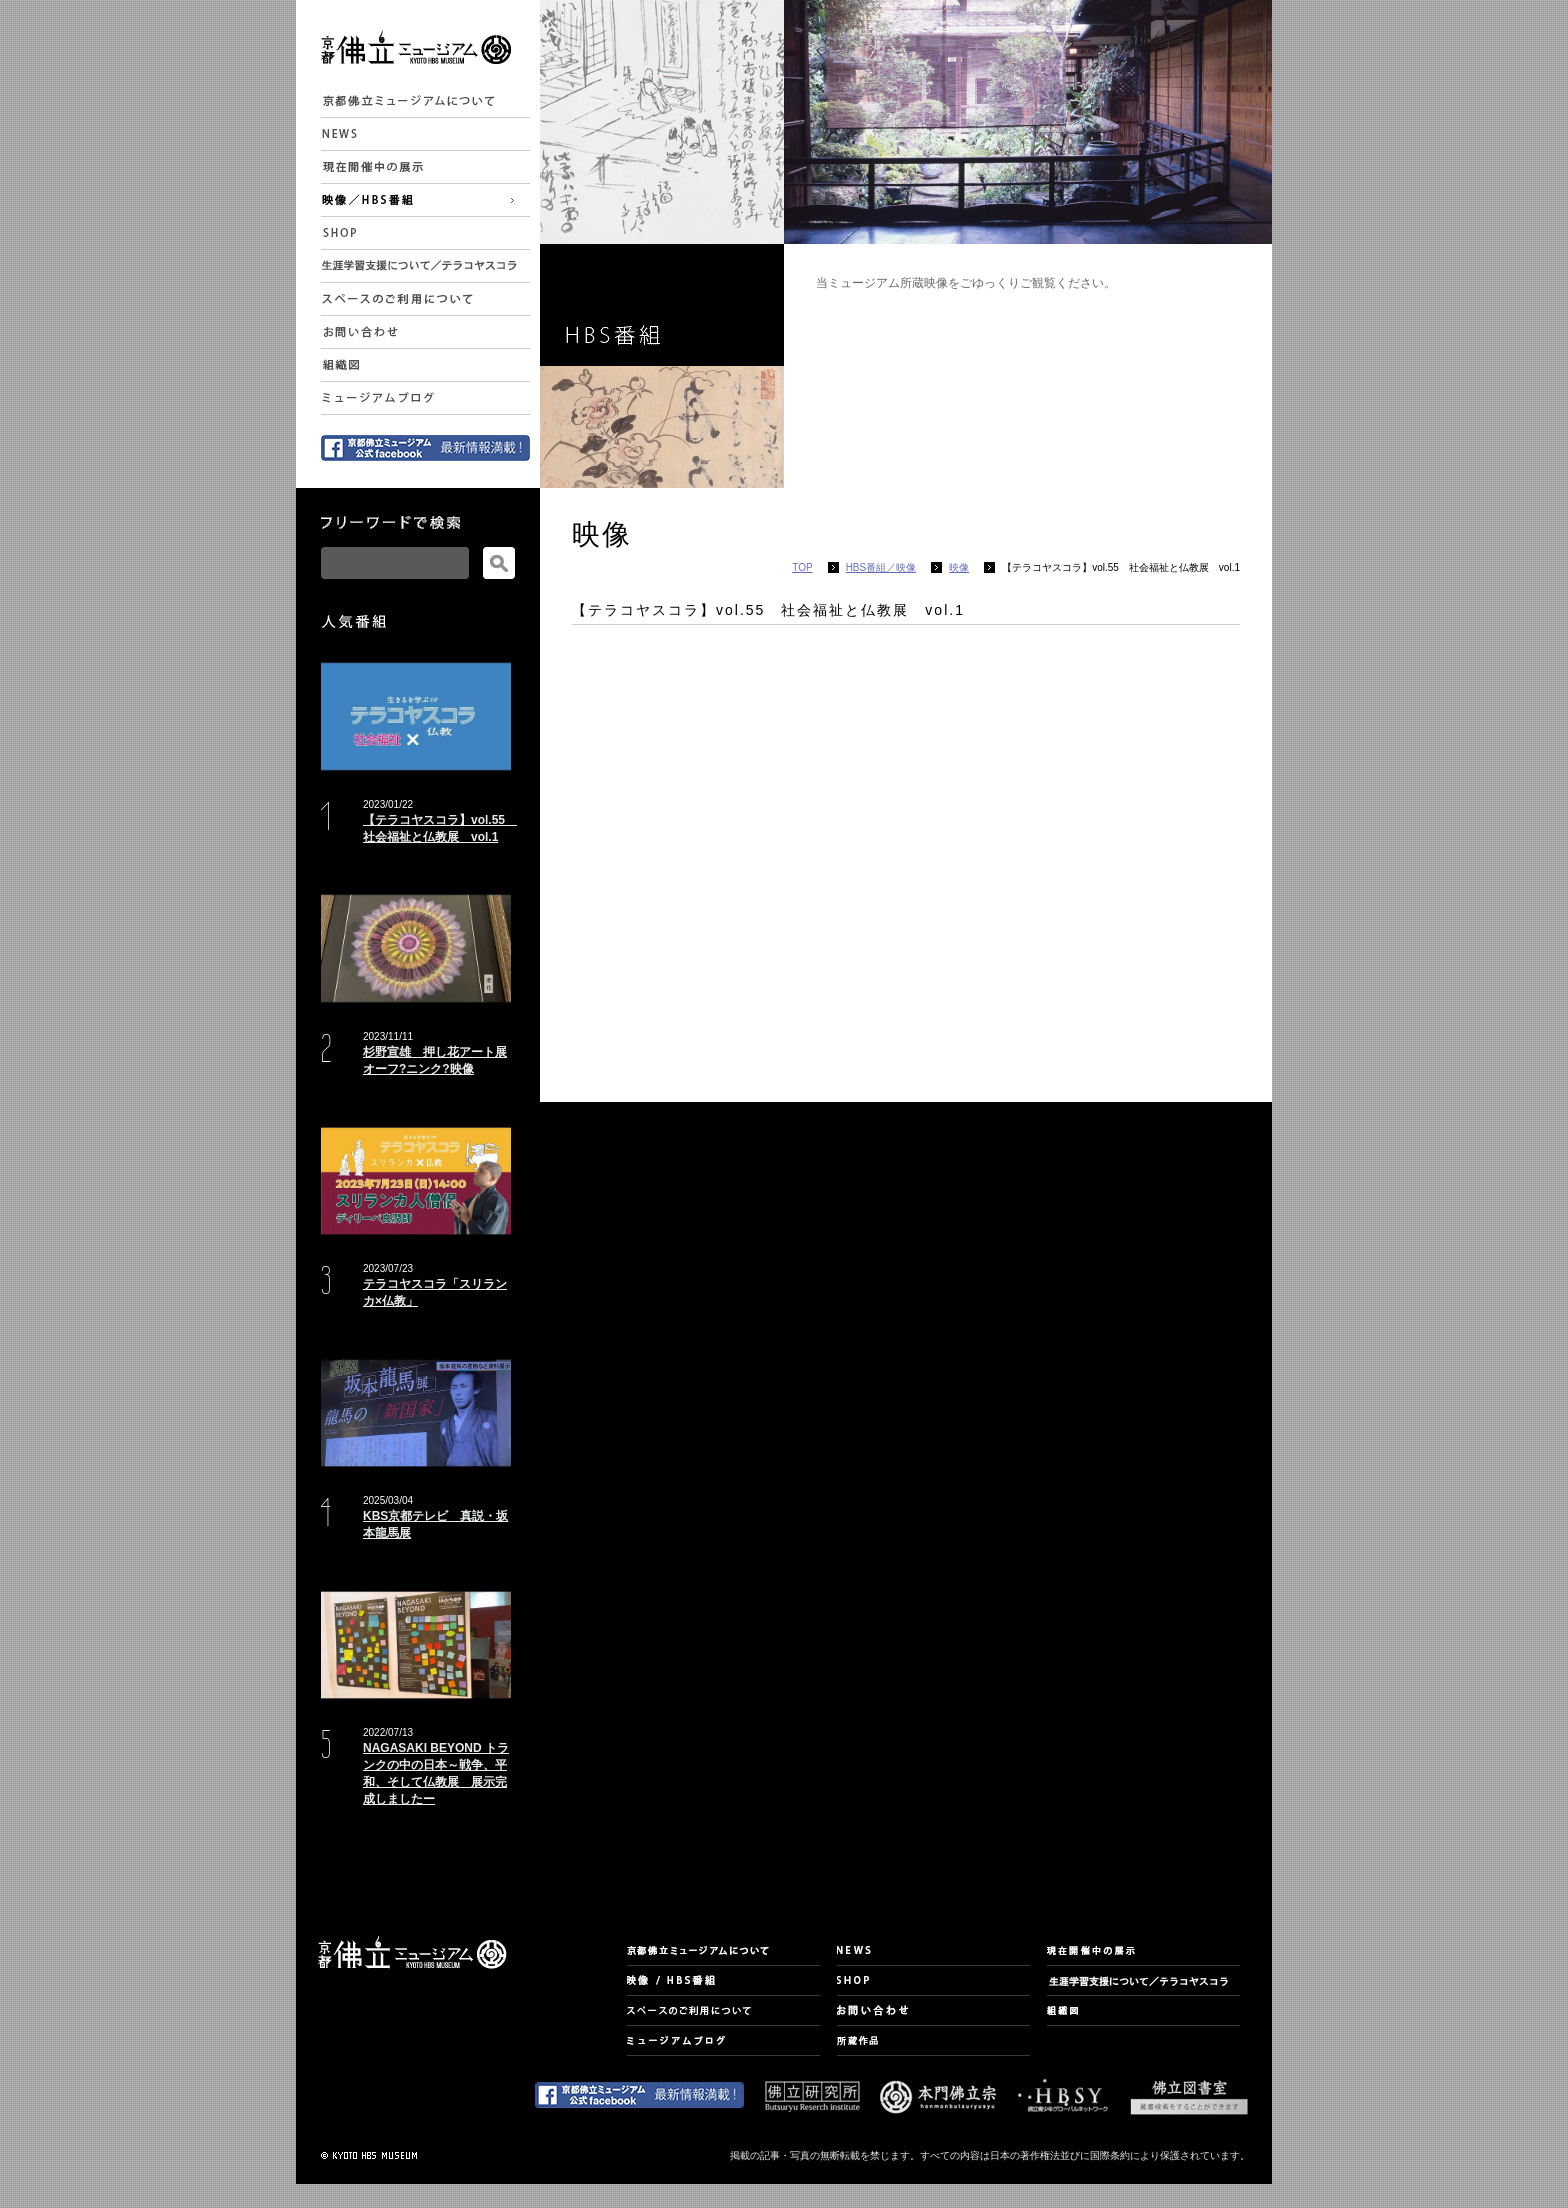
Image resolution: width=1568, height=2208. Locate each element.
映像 (959, 567)
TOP (802, 567)
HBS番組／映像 (881, 567)
